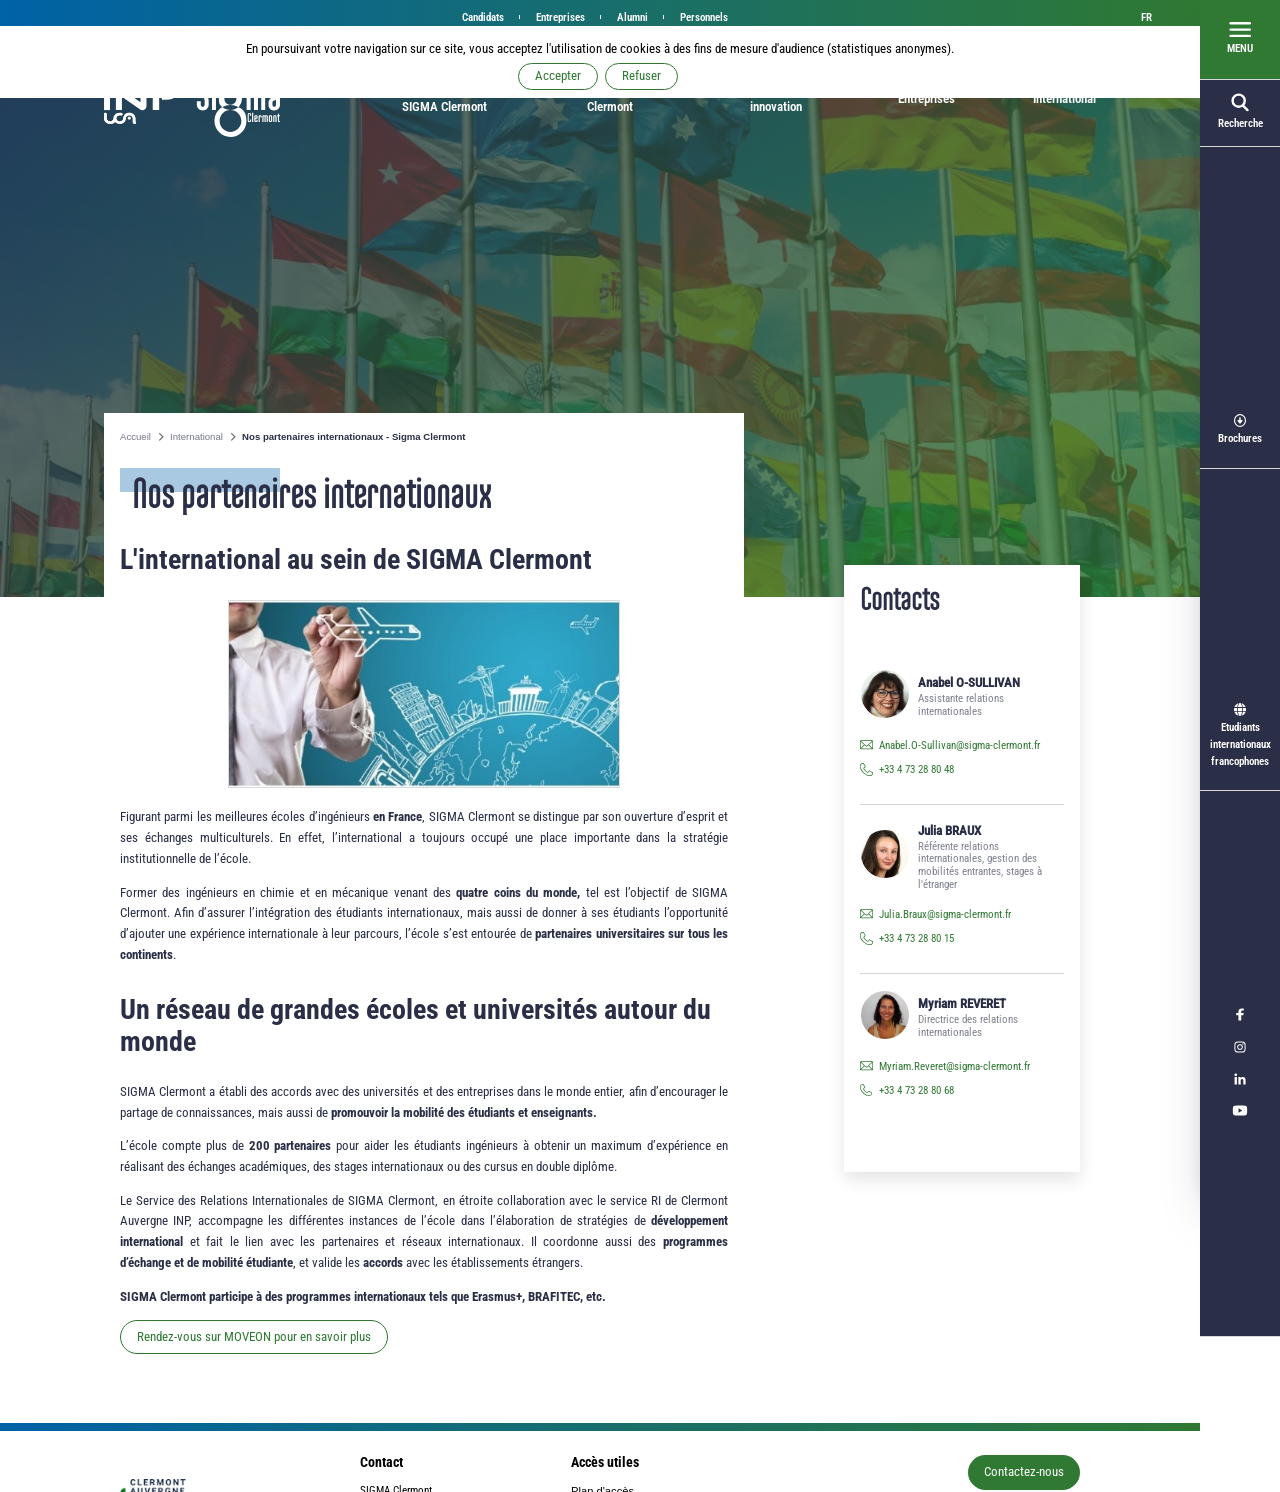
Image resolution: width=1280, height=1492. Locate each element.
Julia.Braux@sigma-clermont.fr (945, 914)
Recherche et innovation (776, 98)
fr (1146, 17)
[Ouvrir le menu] (1240, 40)
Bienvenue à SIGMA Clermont (444, 98)
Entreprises (560, 17)
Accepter (558, 75)
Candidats (483, 17)
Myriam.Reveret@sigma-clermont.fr (954, 1066)
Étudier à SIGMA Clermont (610, 98)
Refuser (641, 75)
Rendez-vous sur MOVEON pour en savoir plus (254, 1336)
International (1064, 98)
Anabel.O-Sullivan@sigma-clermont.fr (959, 745)
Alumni (632, 17)
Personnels (704, 17)
